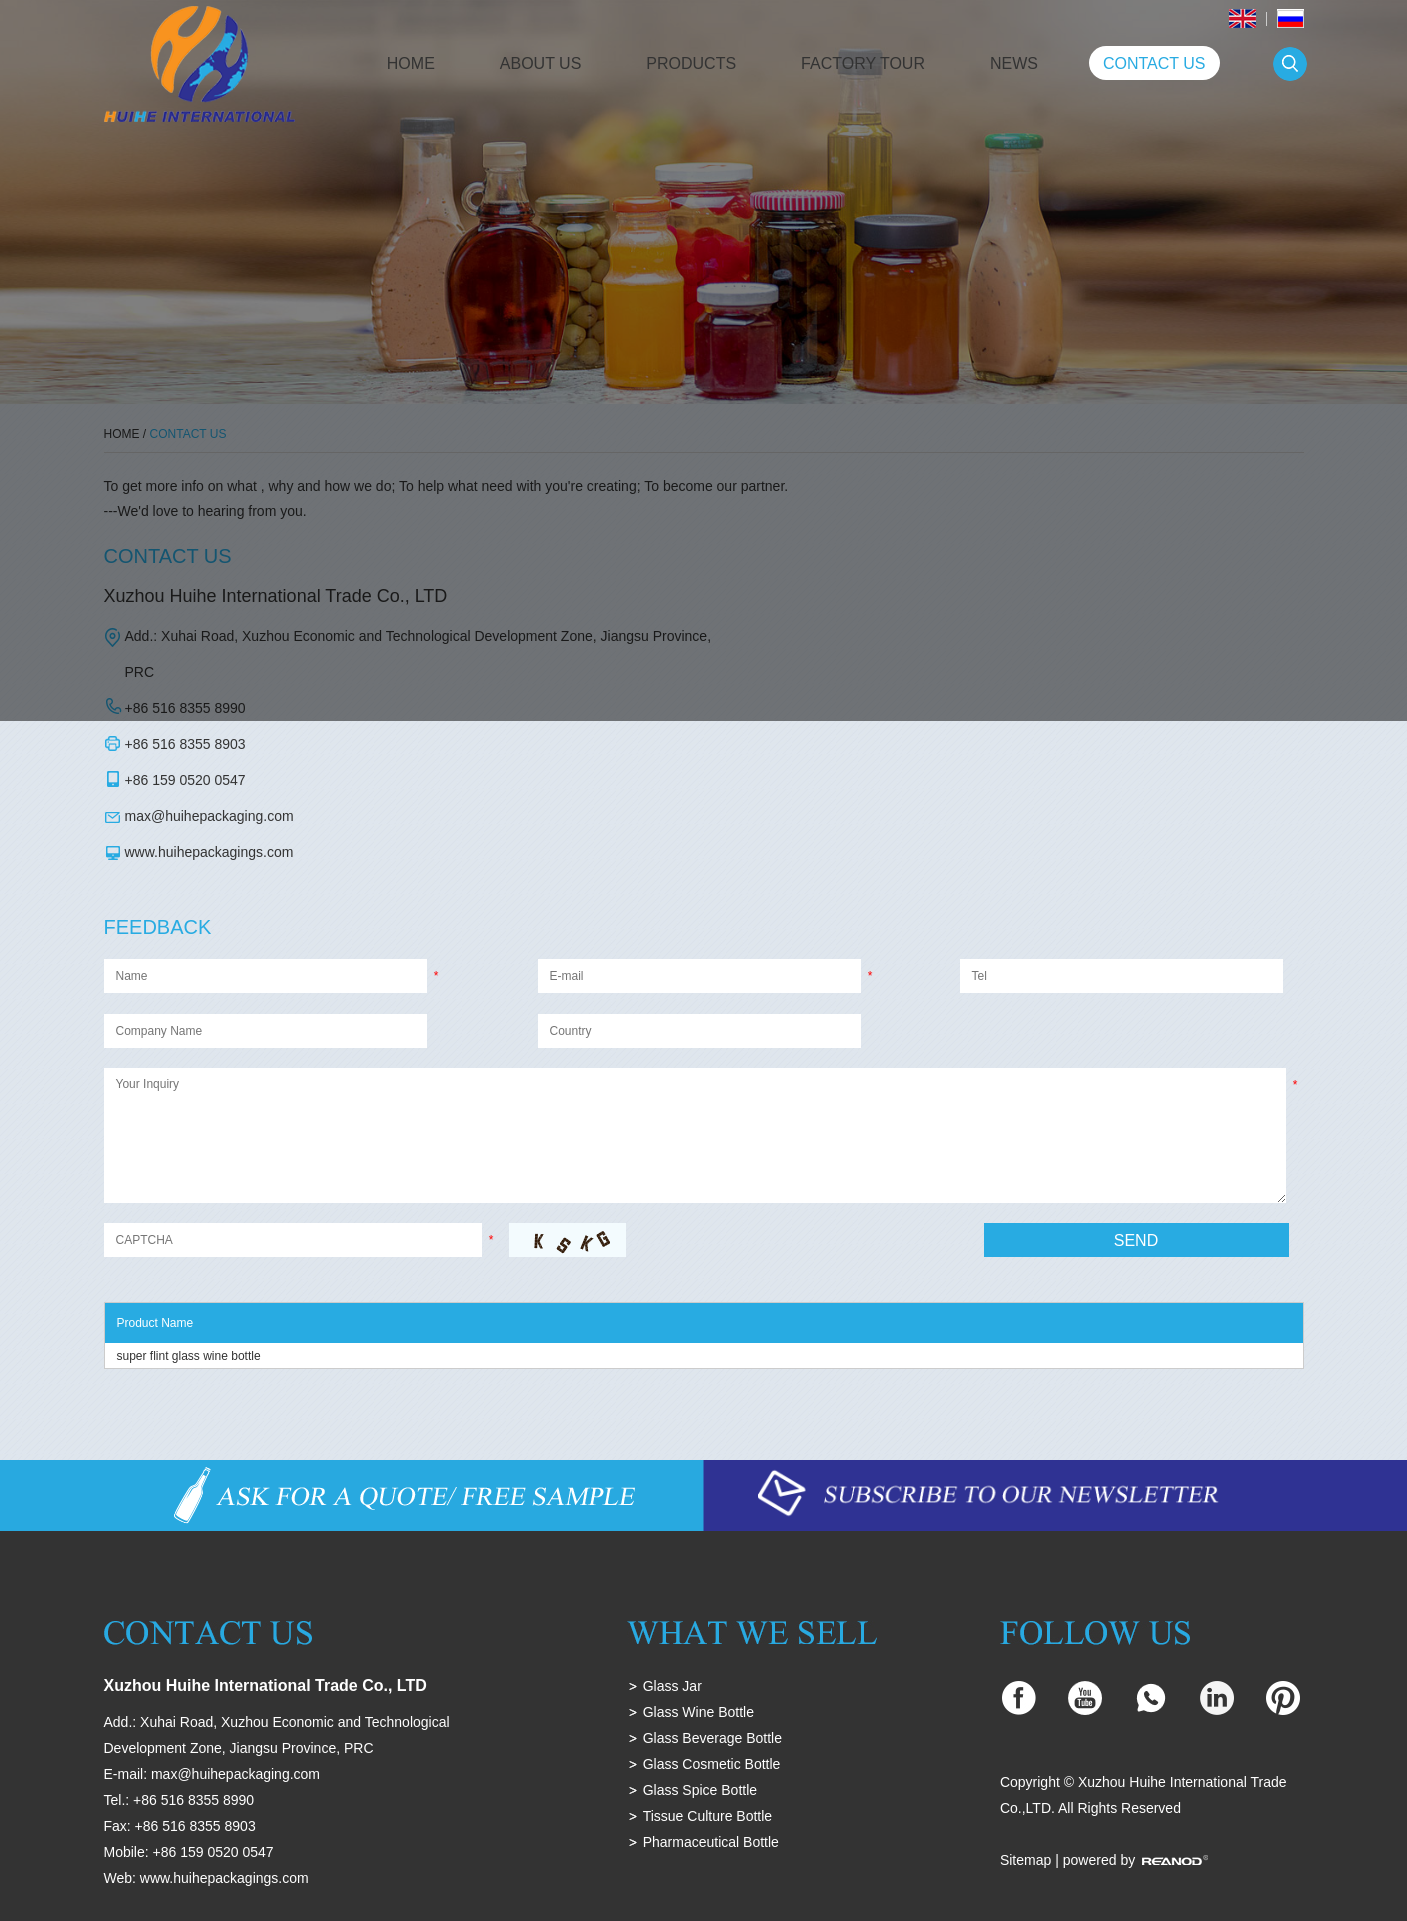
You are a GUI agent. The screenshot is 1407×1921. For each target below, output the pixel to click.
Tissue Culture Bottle (707, 1816)
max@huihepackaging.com (209, 816)
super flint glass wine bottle (189, 1356)
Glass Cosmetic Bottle (712, 1764)
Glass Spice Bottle (700, 1790)
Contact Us (1154, 63)
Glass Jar (672, 1686)
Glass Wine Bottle (698, 1712)
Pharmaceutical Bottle (711, 1842)
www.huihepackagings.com (209, 852)
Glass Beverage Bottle (712, 1738)
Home (411, 63)
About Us (541, 63)
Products (691, 63)
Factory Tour (863, 63)
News (1014, 63)
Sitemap (1025, 1860)
